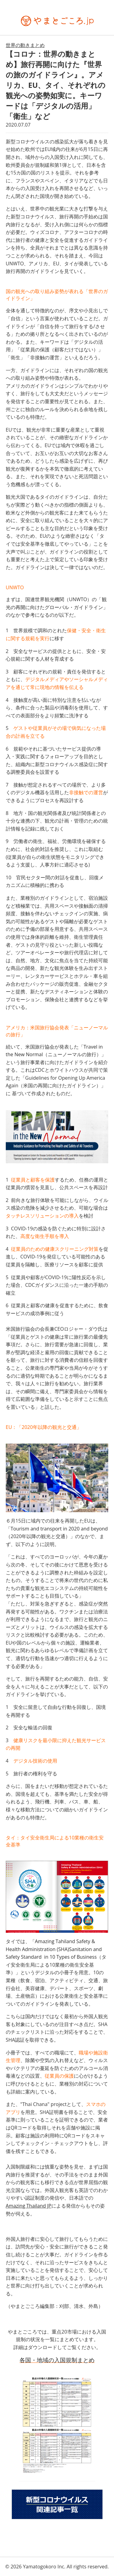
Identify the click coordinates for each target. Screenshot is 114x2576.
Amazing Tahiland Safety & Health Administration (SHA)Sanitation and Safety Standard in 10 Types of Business (54, 1949)
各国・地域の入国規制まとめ (57, 2360)
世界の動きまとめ (25, 45)
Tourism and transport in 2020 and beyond (59, 1528)
